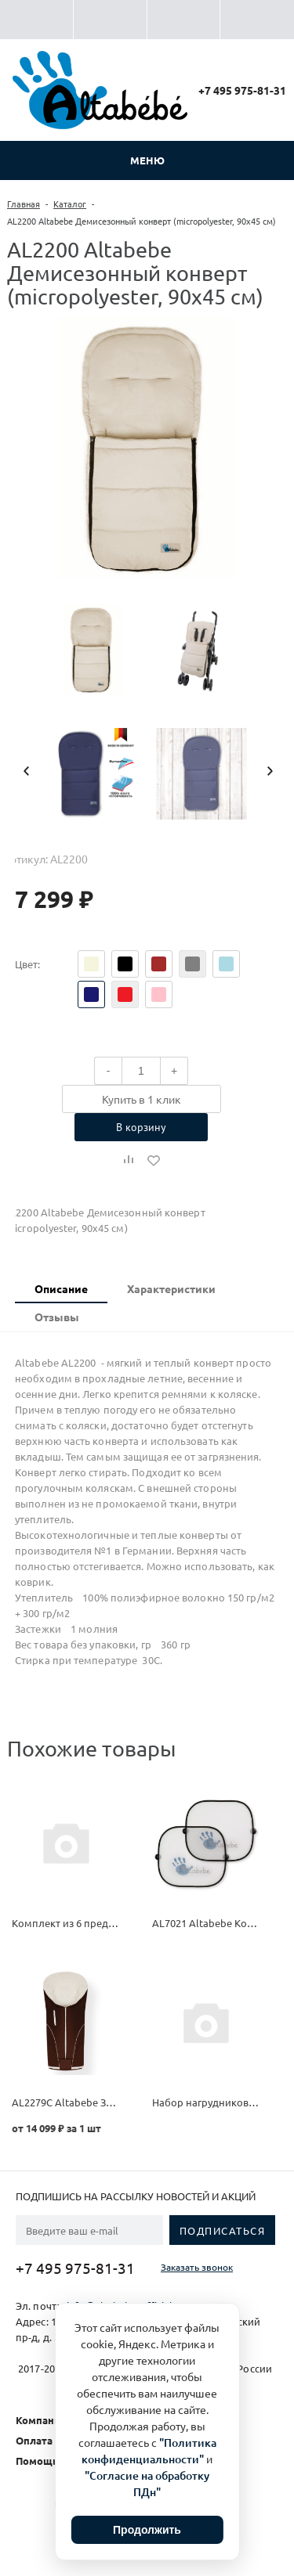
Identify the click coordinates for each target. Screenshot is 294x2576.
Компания (41, 2419)
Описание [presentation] (61, 1288)
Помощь (37, 2460)
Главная (23, 203)
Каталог (69, 203)
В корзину (141, 1127)
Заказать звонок (197, 2267)
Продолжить (147, 2530)
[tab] (61, 1289)
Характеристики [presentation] (171, 1288)
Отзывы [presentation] (56, 1317)
